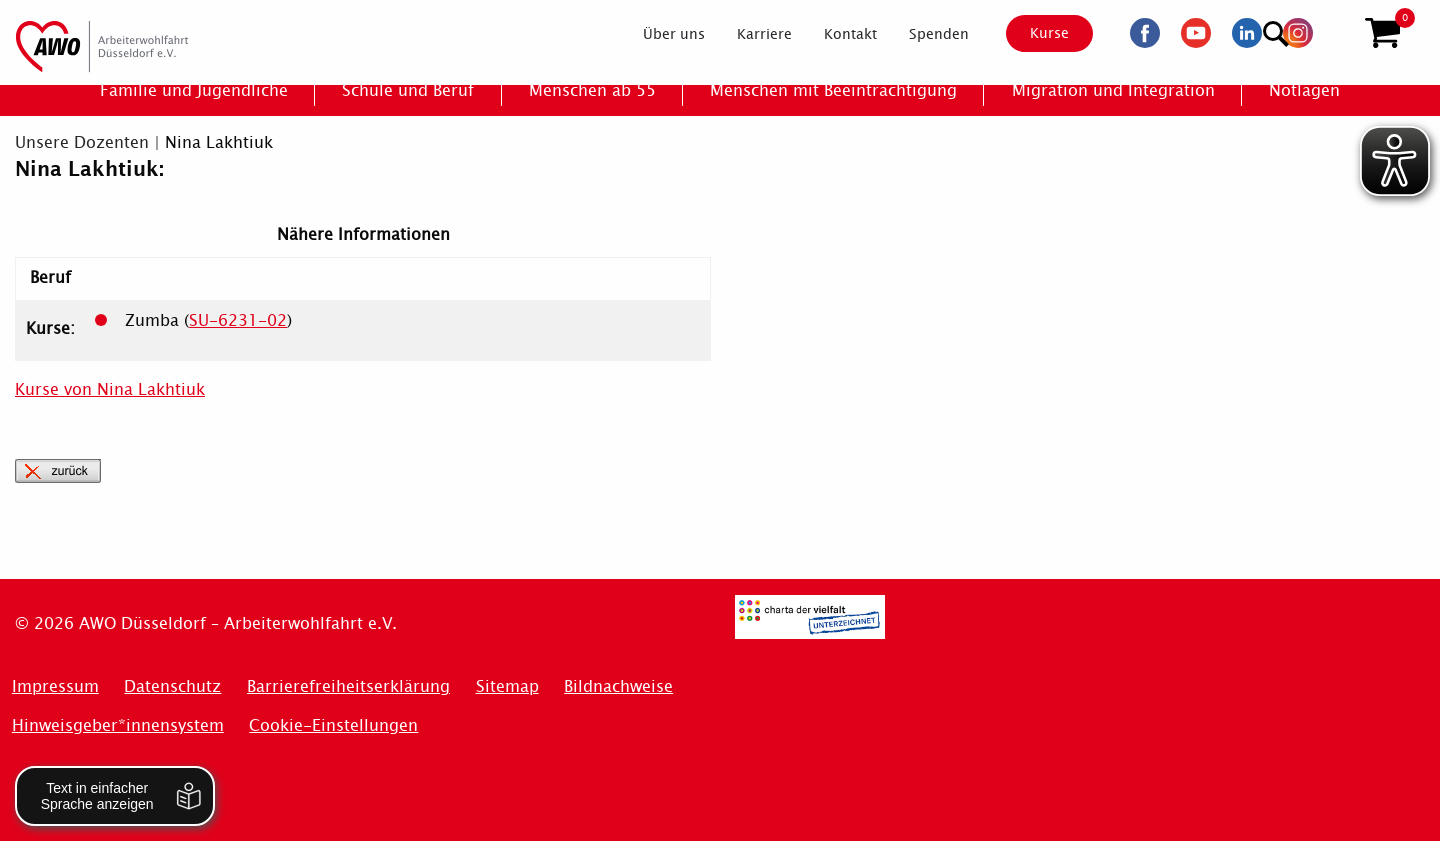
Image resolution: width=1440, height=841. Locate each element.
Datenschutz (172, 686)
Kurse (1031, 33)
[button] (1382, 33)
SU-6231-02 (238, 320)
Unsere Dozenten (82, 142)
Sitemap (507, 686)
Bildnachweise (618, 686)
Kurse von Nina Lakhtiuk (110, 389)
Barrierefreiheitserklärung (348, 686)
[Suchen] (1333, 30)
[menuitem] (657, 34)
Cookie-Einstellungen (333, 725)
